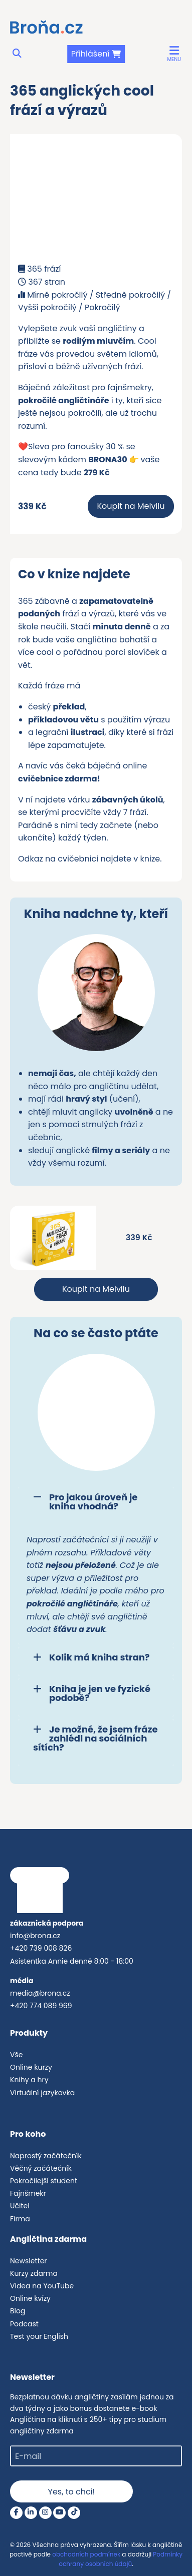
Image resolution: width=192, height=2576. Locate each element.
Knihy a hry (29, 2080)
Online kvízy (30, 2298)
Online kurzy (31, 2067)
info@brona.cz (35, 1936)
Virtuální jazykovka (42, 2093)
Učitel (20, 2206)
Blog (17, 2311)
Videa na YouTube (42, 2286)
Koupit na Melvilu (131, 506)
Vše (16, 2055)
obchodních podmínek (86, 2554)
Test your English (39, 2336)
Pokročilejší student (43, 2181)
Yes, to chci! (71, 2491)
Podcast (24, 2324)
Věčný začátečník (41, 2168)
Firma (20, 2219)
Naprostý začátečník (46, 2156)
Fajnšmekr (28, 2193)
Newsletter (28, 2261)
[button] (174, 53)
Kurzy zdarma (34, 2273)
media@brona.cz (40, 1993)
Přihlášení (90, 54)
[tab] (96, 1506)
